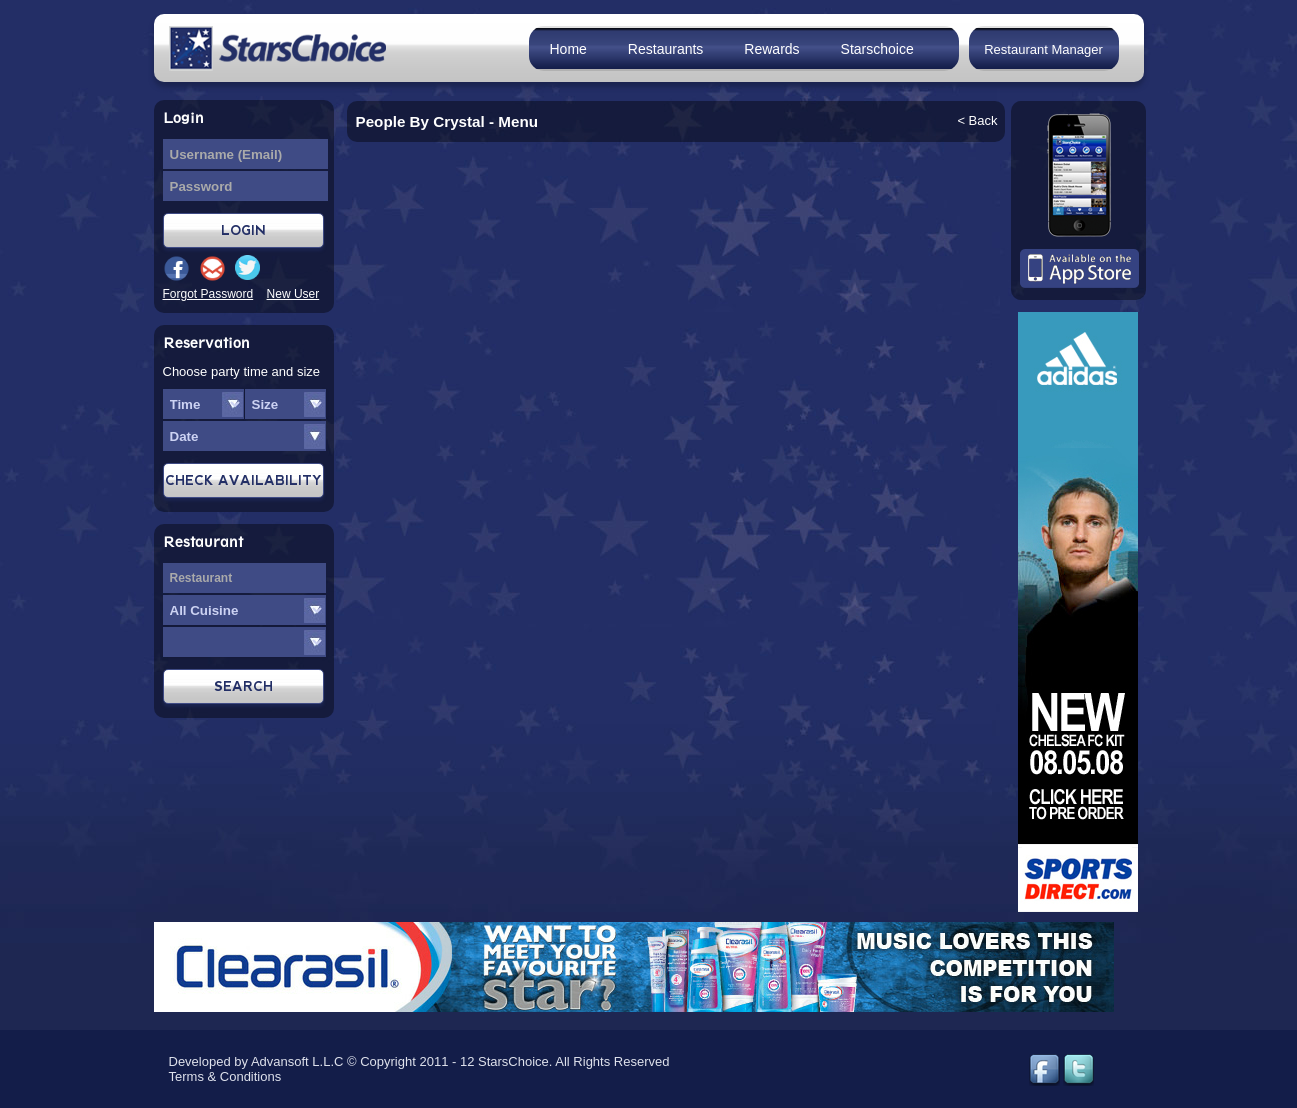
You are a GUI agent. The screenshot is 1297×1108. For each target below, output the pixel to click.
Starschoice (877, 49)
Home (568, 49)
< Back (977, 120)
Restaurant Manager (1043, 49)
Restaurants (665, 49)
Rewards (771, 49)
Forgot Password (208, 294)
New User (293, 294)
